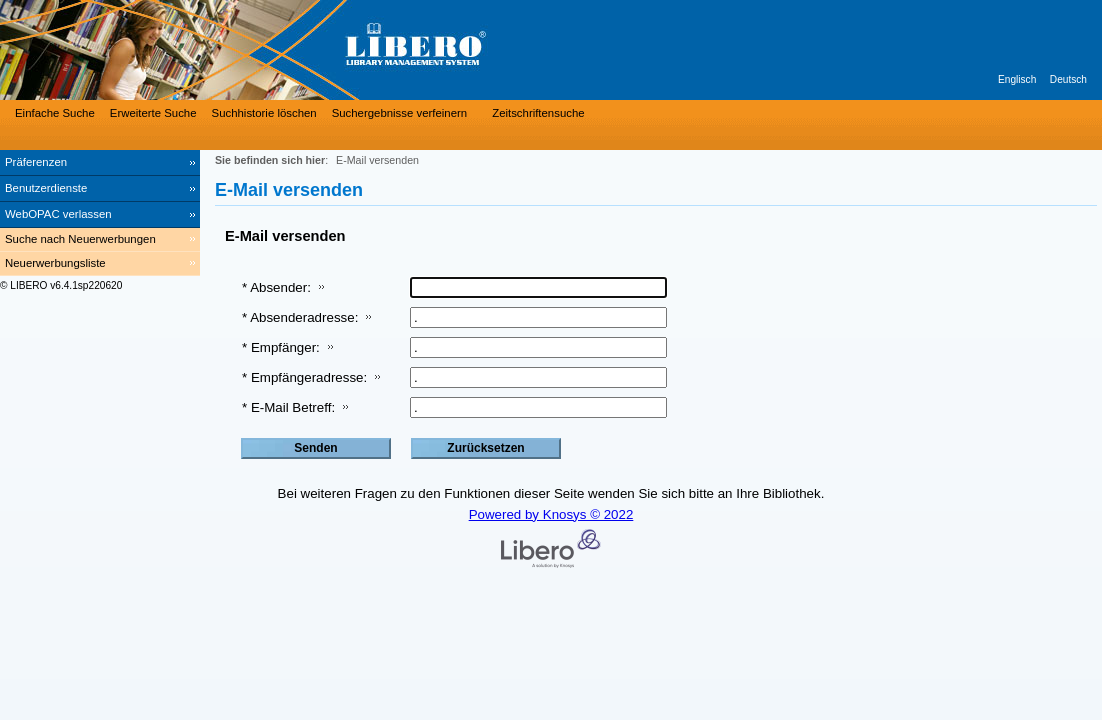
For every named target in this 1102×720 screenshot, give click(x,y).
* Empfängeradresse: (304, 377)
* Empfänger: (281, 347)
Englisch (1017, 79)
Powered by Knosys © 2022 (551, 514)
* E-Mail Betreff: (288, 407)
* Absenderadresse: (300, 317)
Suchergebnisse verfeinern (400, 113)
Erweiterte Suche (153, 113)
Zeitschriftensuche (538, 113)
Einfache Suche (55, 113)
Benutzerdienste (46, 188)
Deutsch (1068, 79)
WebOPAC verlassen (58, 214)
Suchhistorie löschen (264, 113)
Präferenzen (36, 162)
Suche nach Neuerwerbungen (80, 239)
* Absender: (276, 287)
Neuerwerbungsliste (55, 263)
